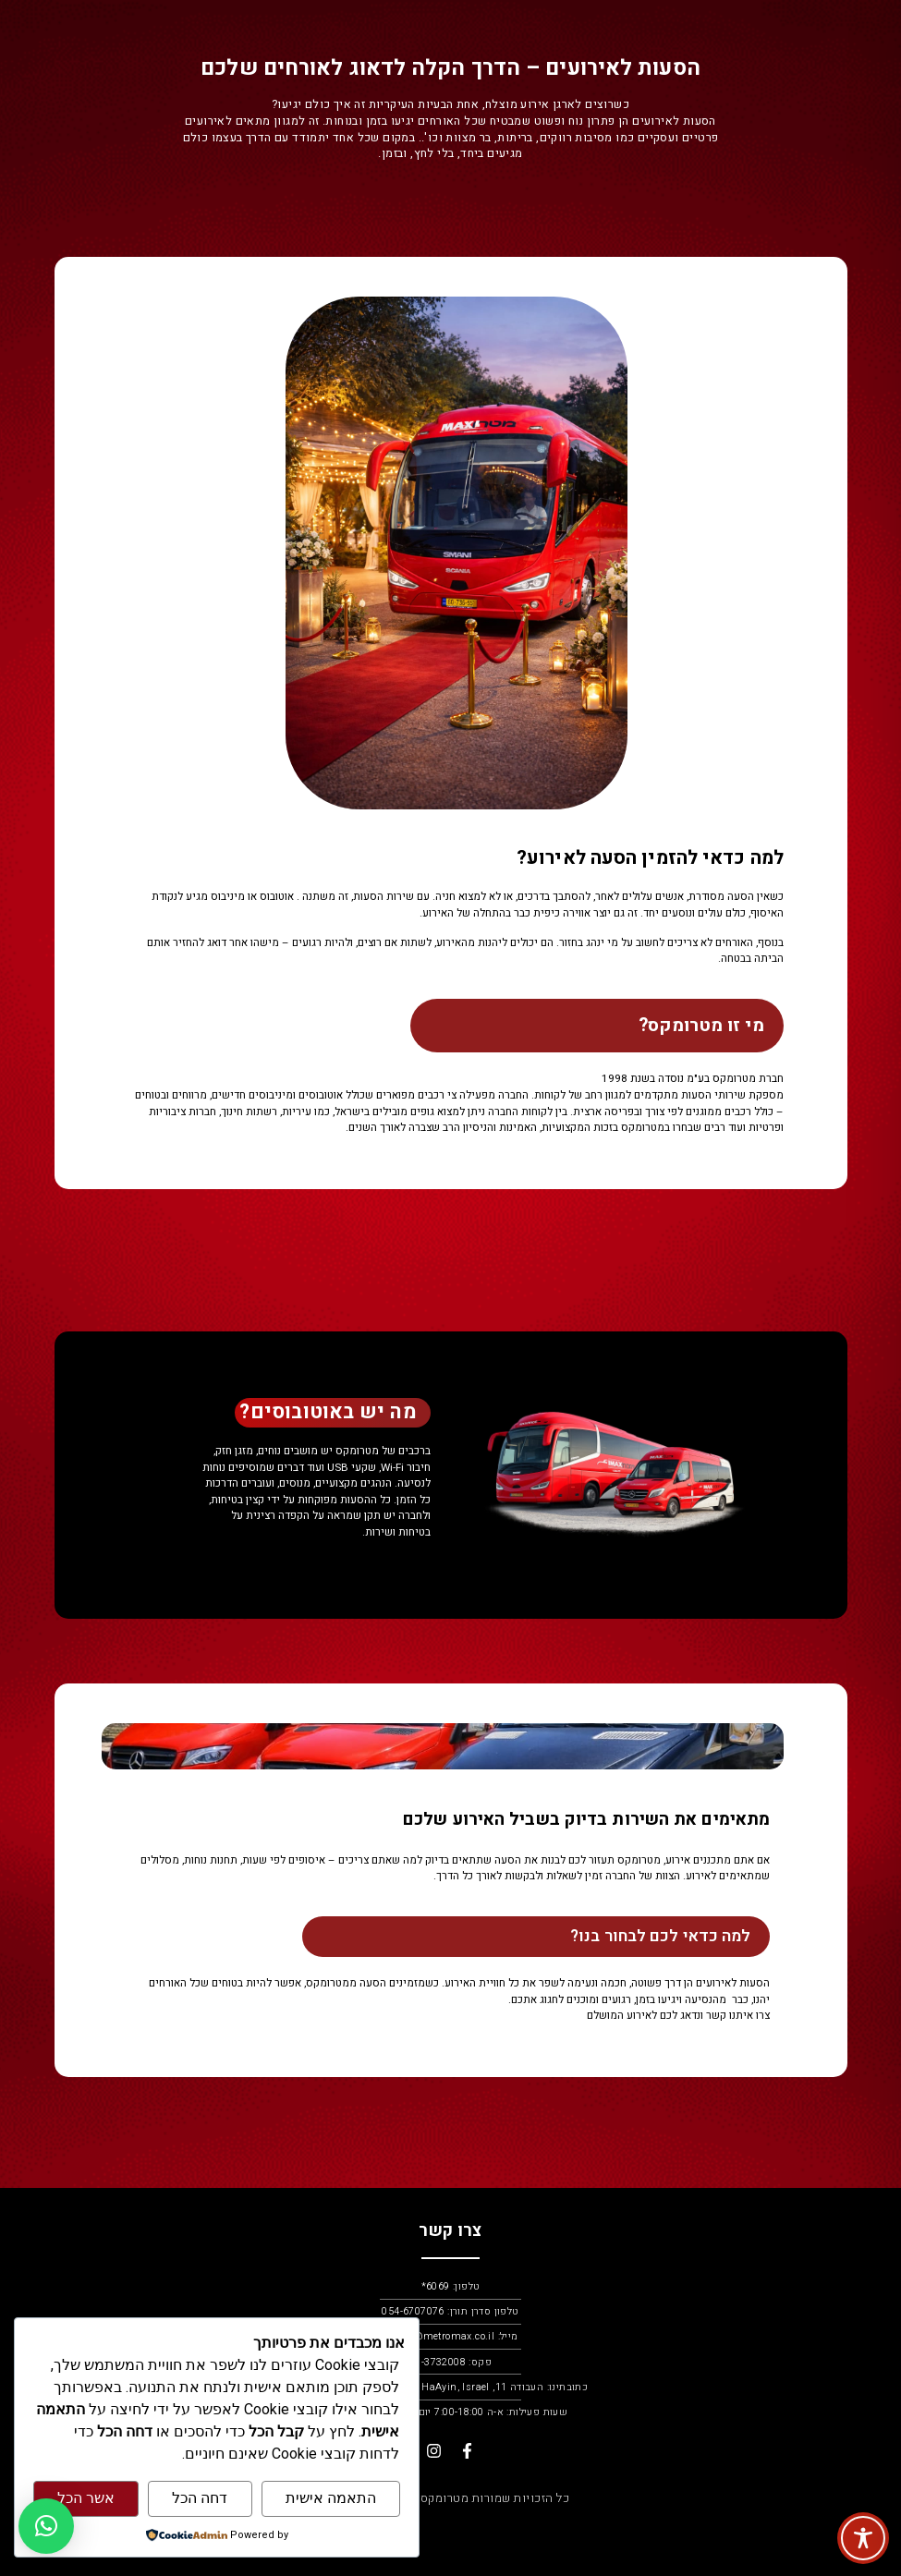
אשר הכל (86, 2498)
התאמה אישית (331, 2498)
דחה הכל (199, 2498)
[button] (46, 2526)
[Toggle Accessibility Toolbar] (863, 2538)
